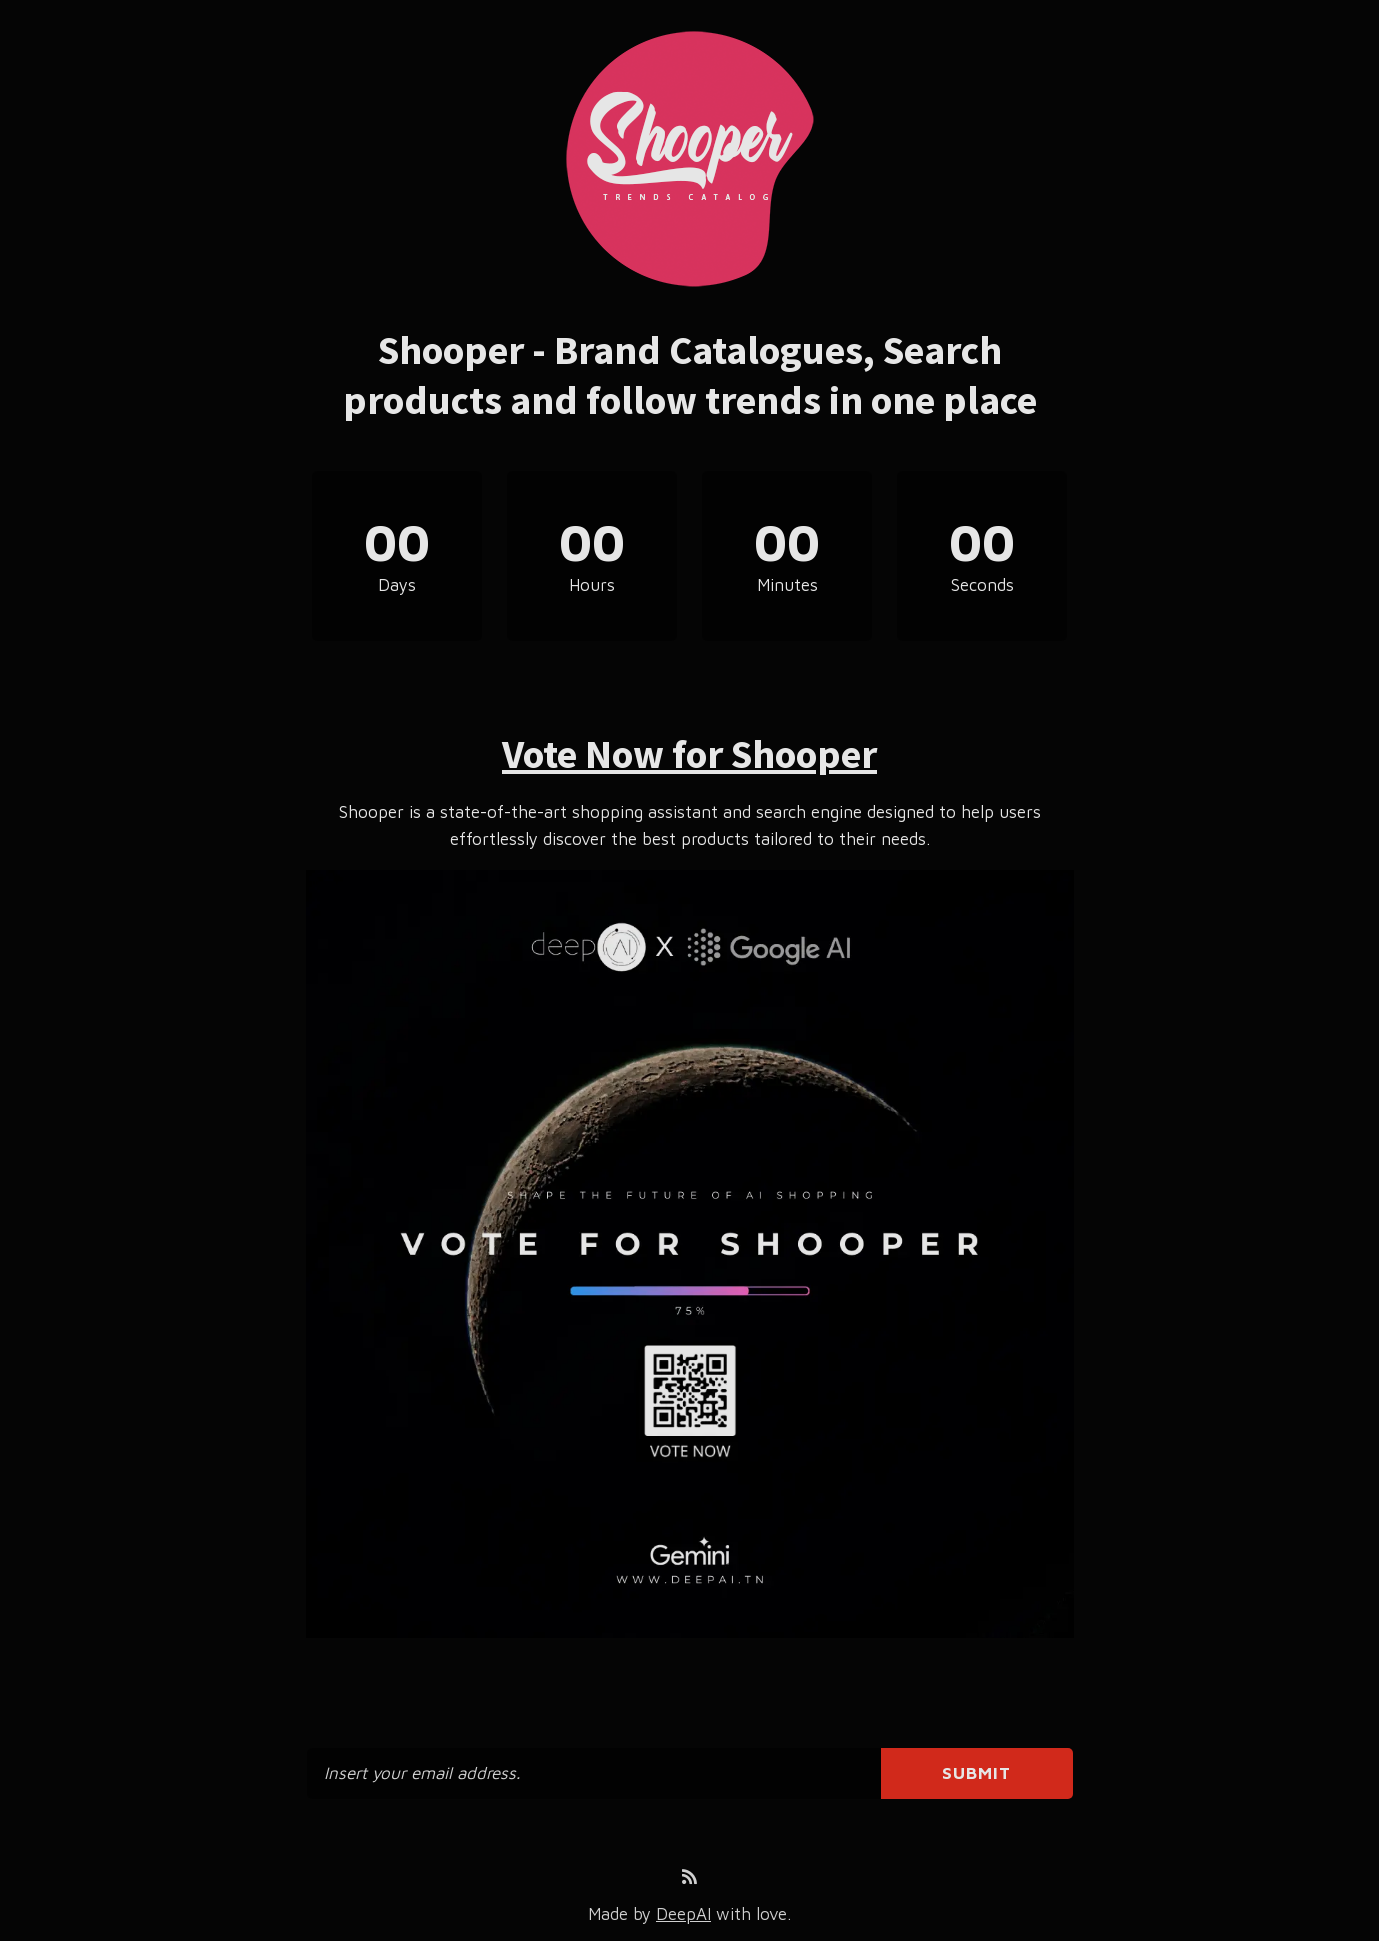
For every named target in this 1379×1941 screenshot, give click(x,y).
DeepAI (683, 1914)
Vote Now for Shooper (689, 754)
